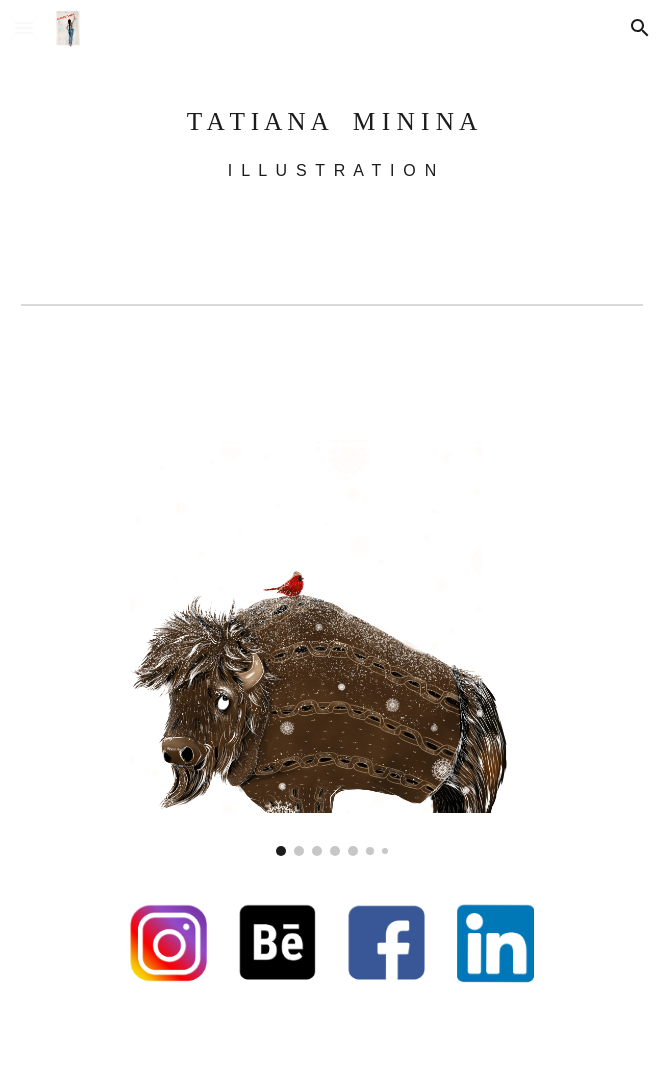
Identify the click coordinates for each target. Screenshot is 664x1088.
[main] (331, 135)
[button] (24, 27)
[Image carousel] (331, 605)
